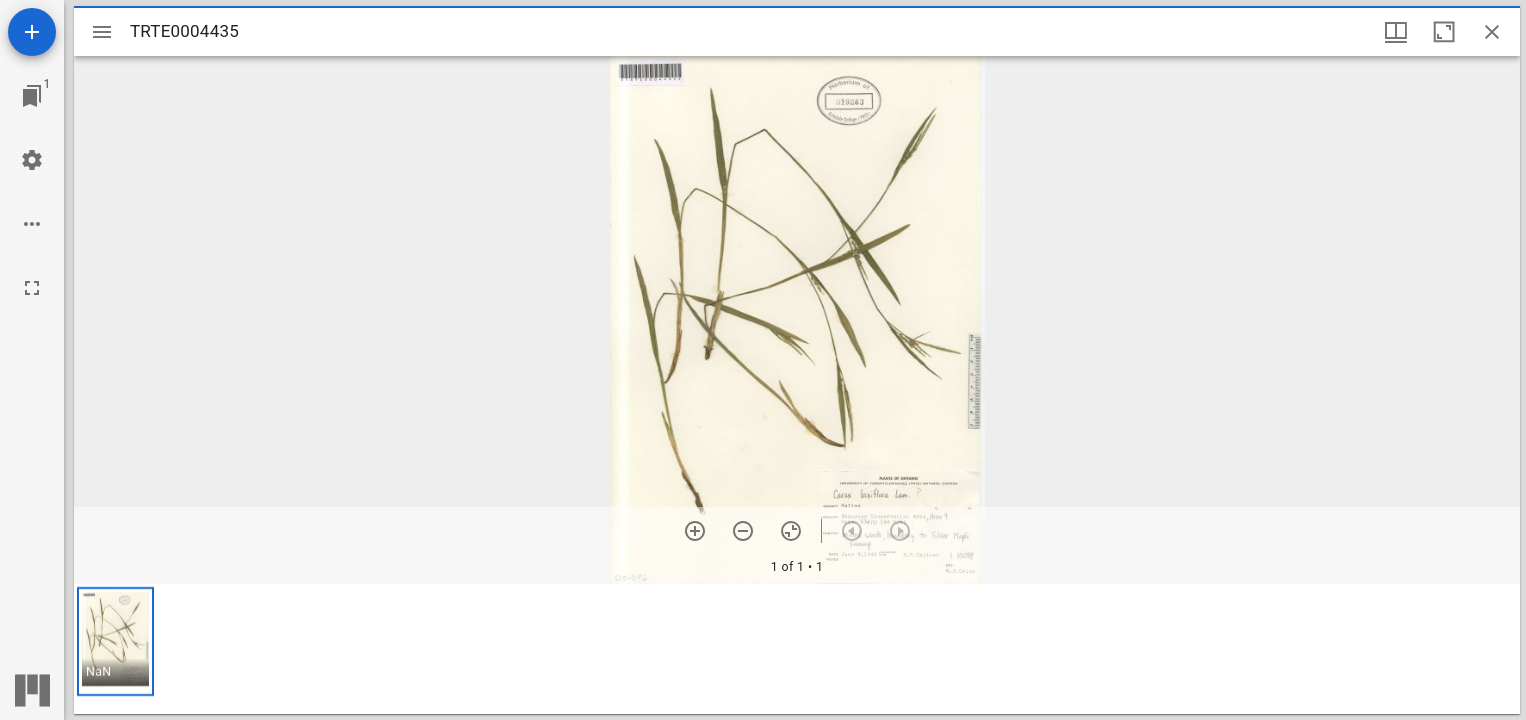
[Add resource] (32, 32)
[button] (115, 641)
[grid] (797, 649)
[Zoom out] (743, 531)
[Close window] (1492, 32)
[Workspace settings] (32, 160)
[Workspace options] (32, 224)
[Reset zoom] (791, 531)
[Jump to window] (32, 96)
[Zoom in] (695, 531)
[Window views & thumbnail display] (1396, 32)
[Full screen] (32, 288)
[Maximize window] (1444, 32)
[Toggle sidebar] (102, 32)
